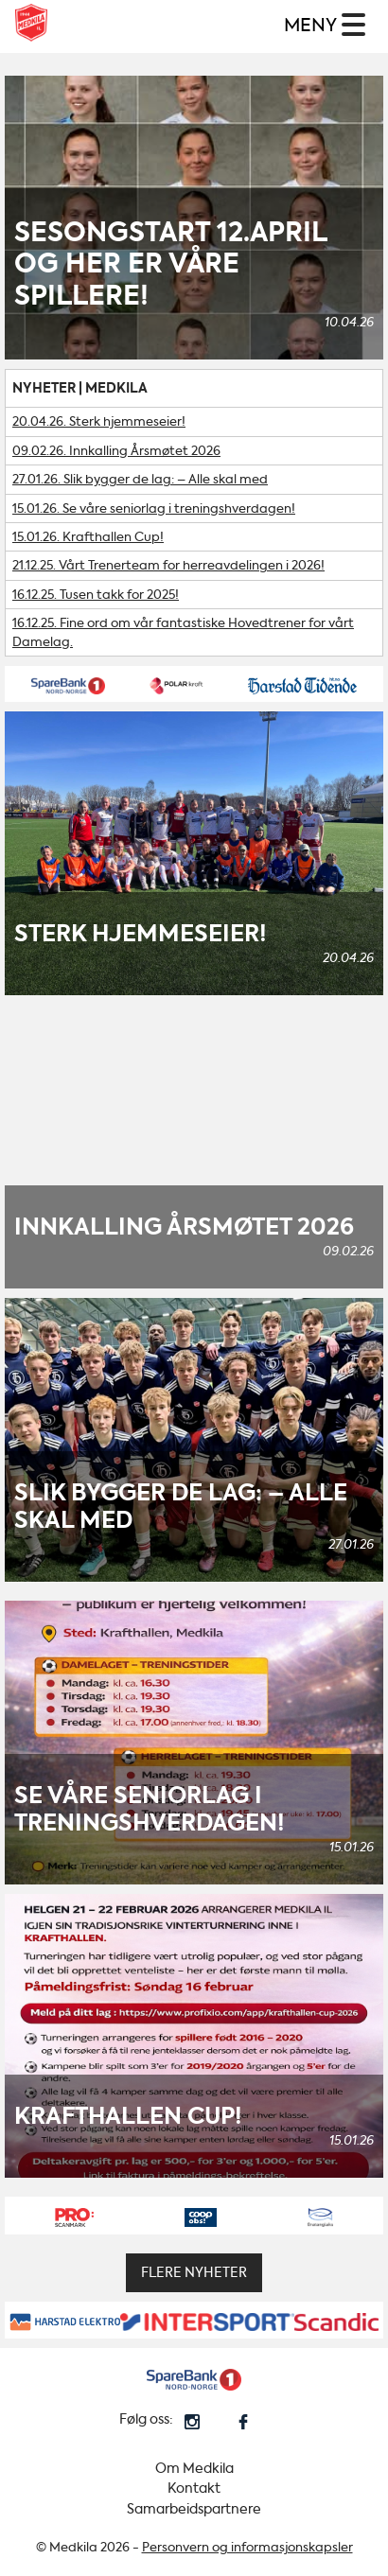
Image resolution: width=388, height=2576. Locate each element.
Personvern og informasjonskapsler (247, 2547)
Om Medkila (194, 2469)
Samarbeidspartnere (194, 2509)
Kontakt (194, 2488)
